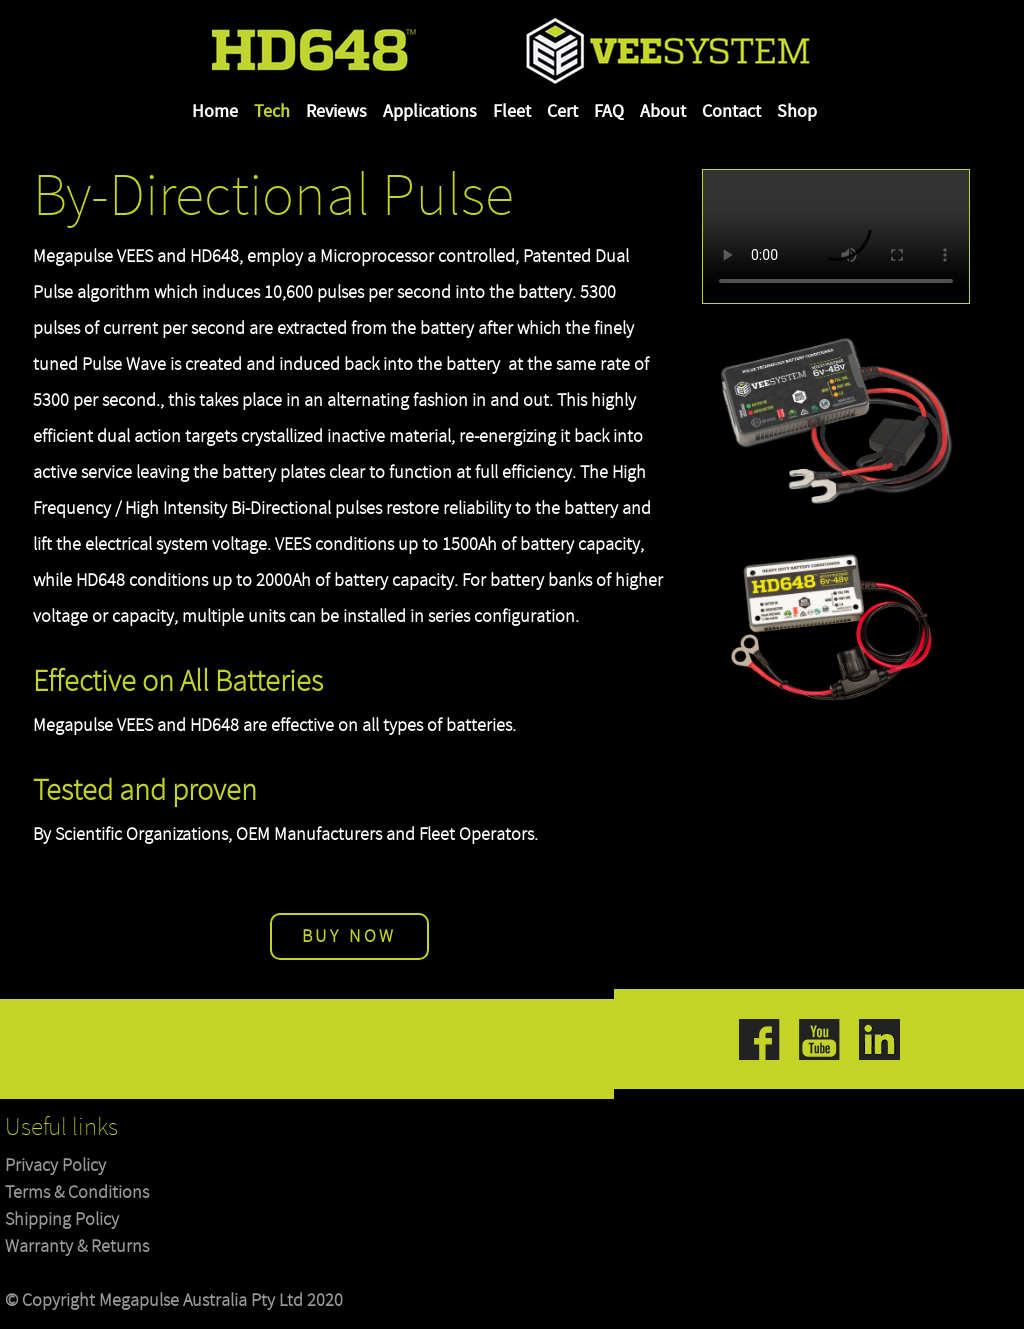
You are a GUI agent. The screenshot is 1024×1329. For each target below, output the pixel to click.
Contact (731, 112)
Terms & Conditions (77, 1192)
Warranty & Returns (77, 1246)
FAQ (609, 112)
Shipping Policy (62, 1219)
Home (215, 112)
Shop (797, 112)
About (663, 112)
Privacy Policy (55, 1165)
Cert (562, 112)
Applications (430, 112)
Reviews (336, 112)
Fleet (512, 112)
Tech (272, 112)
